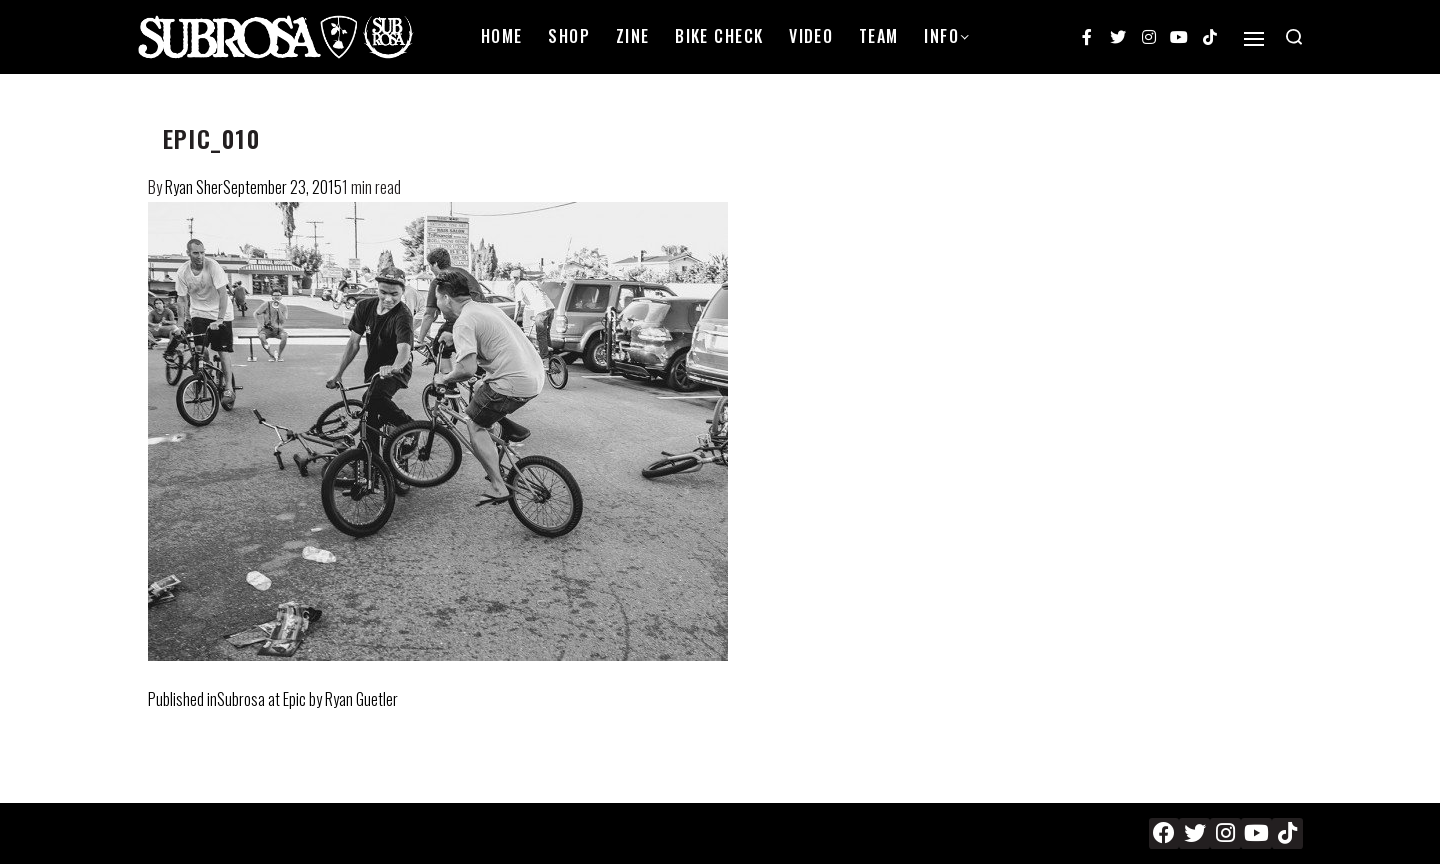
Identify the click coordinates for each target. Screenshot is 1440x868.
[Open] (1254, 39)
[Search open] (1294, 37)
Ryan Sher (194, 187)
